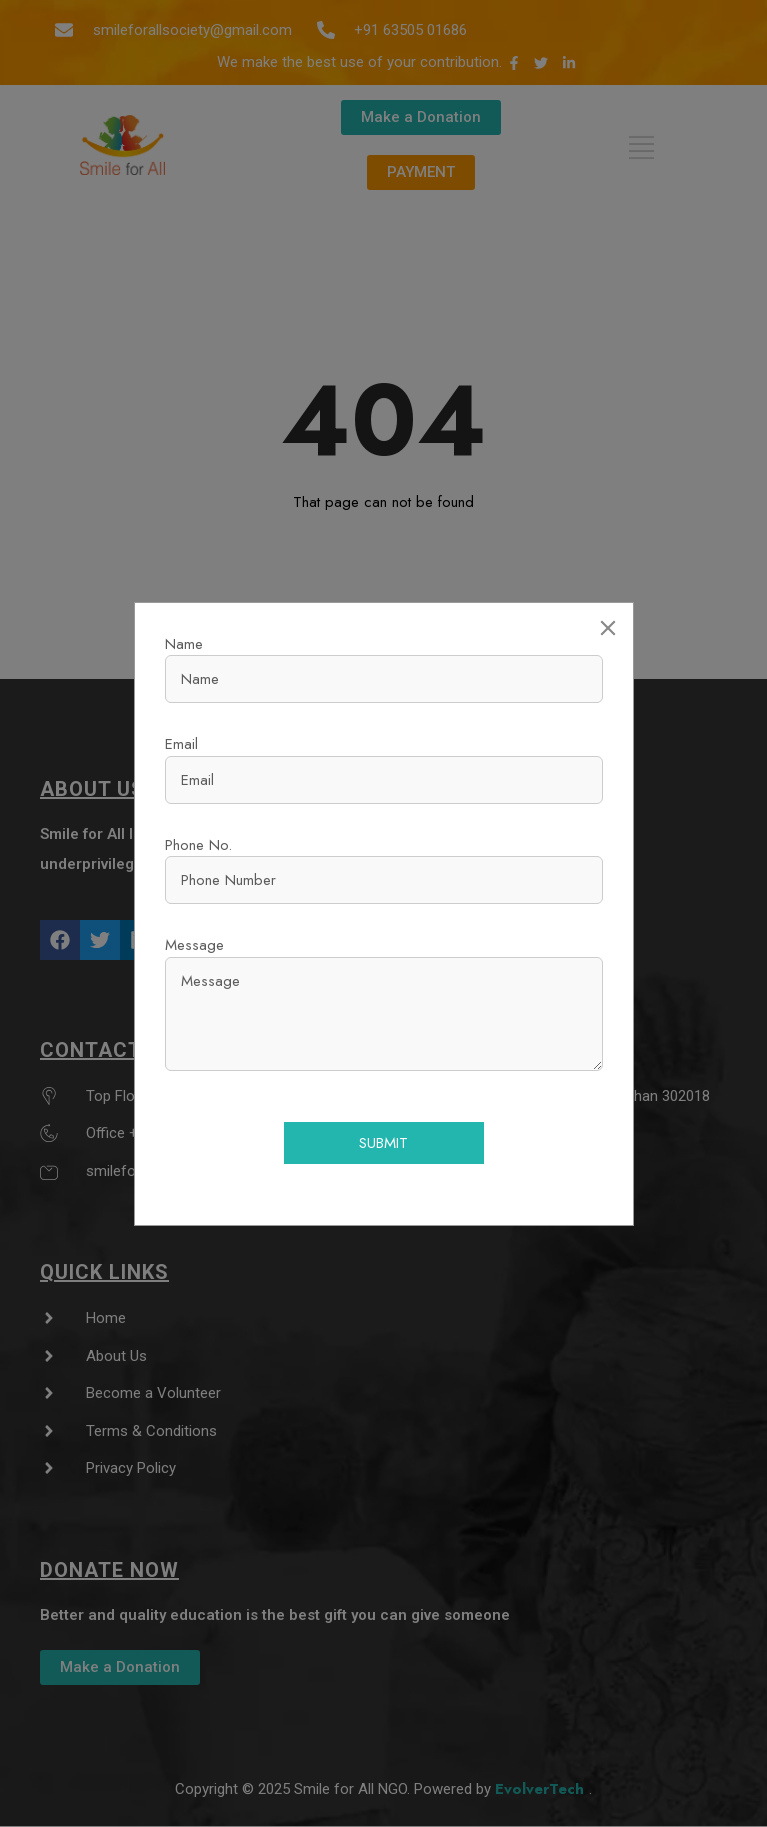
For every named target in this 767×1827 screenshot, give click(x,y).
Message (194, 945)
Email (181, 744)
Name (184, 644)
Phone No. (198, 845)
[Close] (608, 628)
